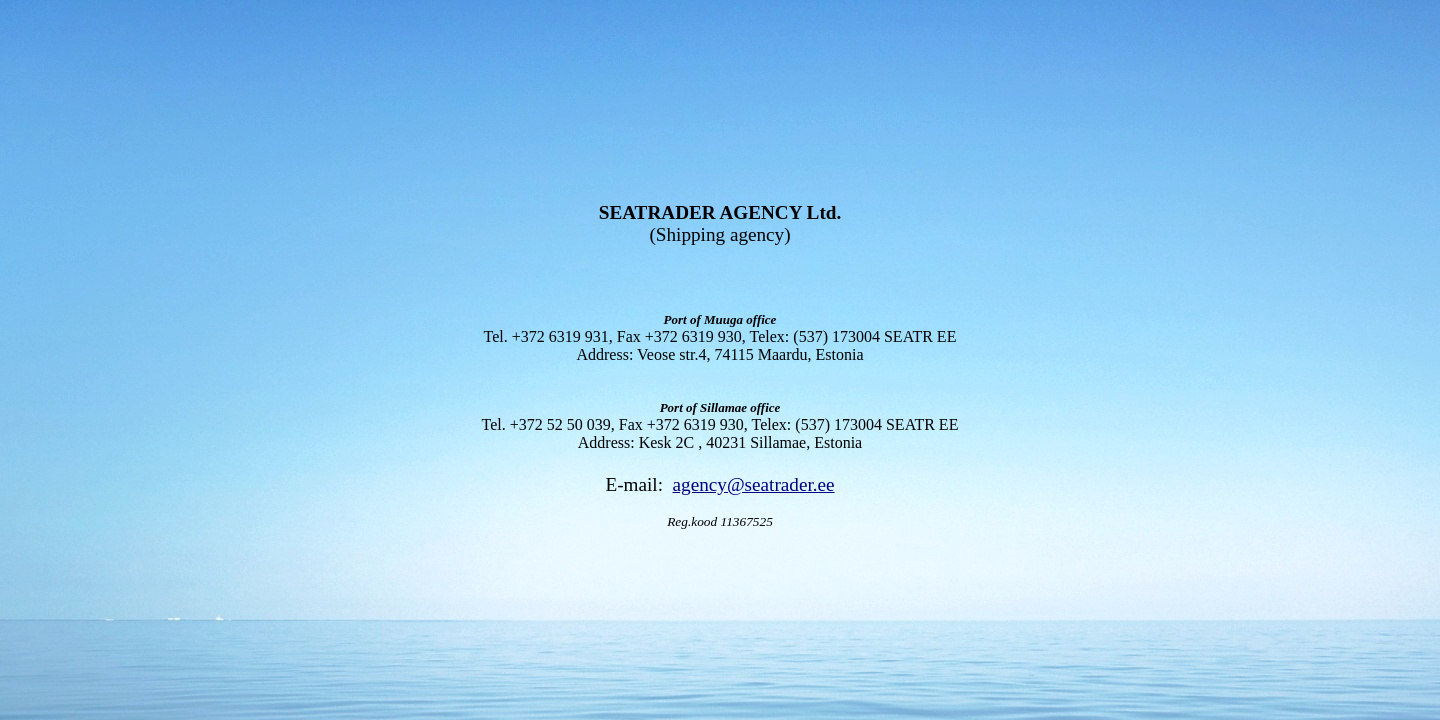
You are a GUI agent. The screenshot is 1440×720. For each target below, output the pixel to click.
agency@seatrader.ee (754, 484)
